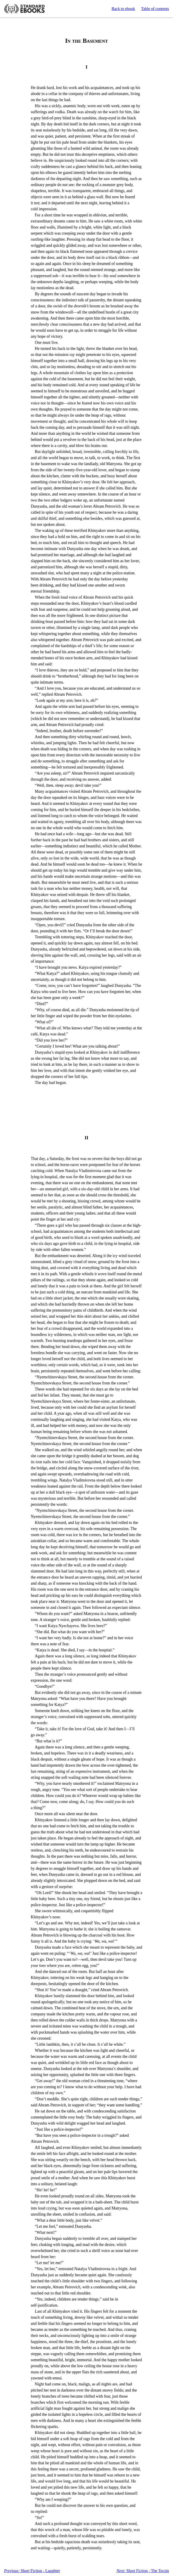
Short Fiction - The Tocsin (142, 2571)
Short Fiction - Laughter (32, 2571)
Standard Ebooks (24, 8)
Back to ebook (123, 9)
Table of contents (155, 9)
